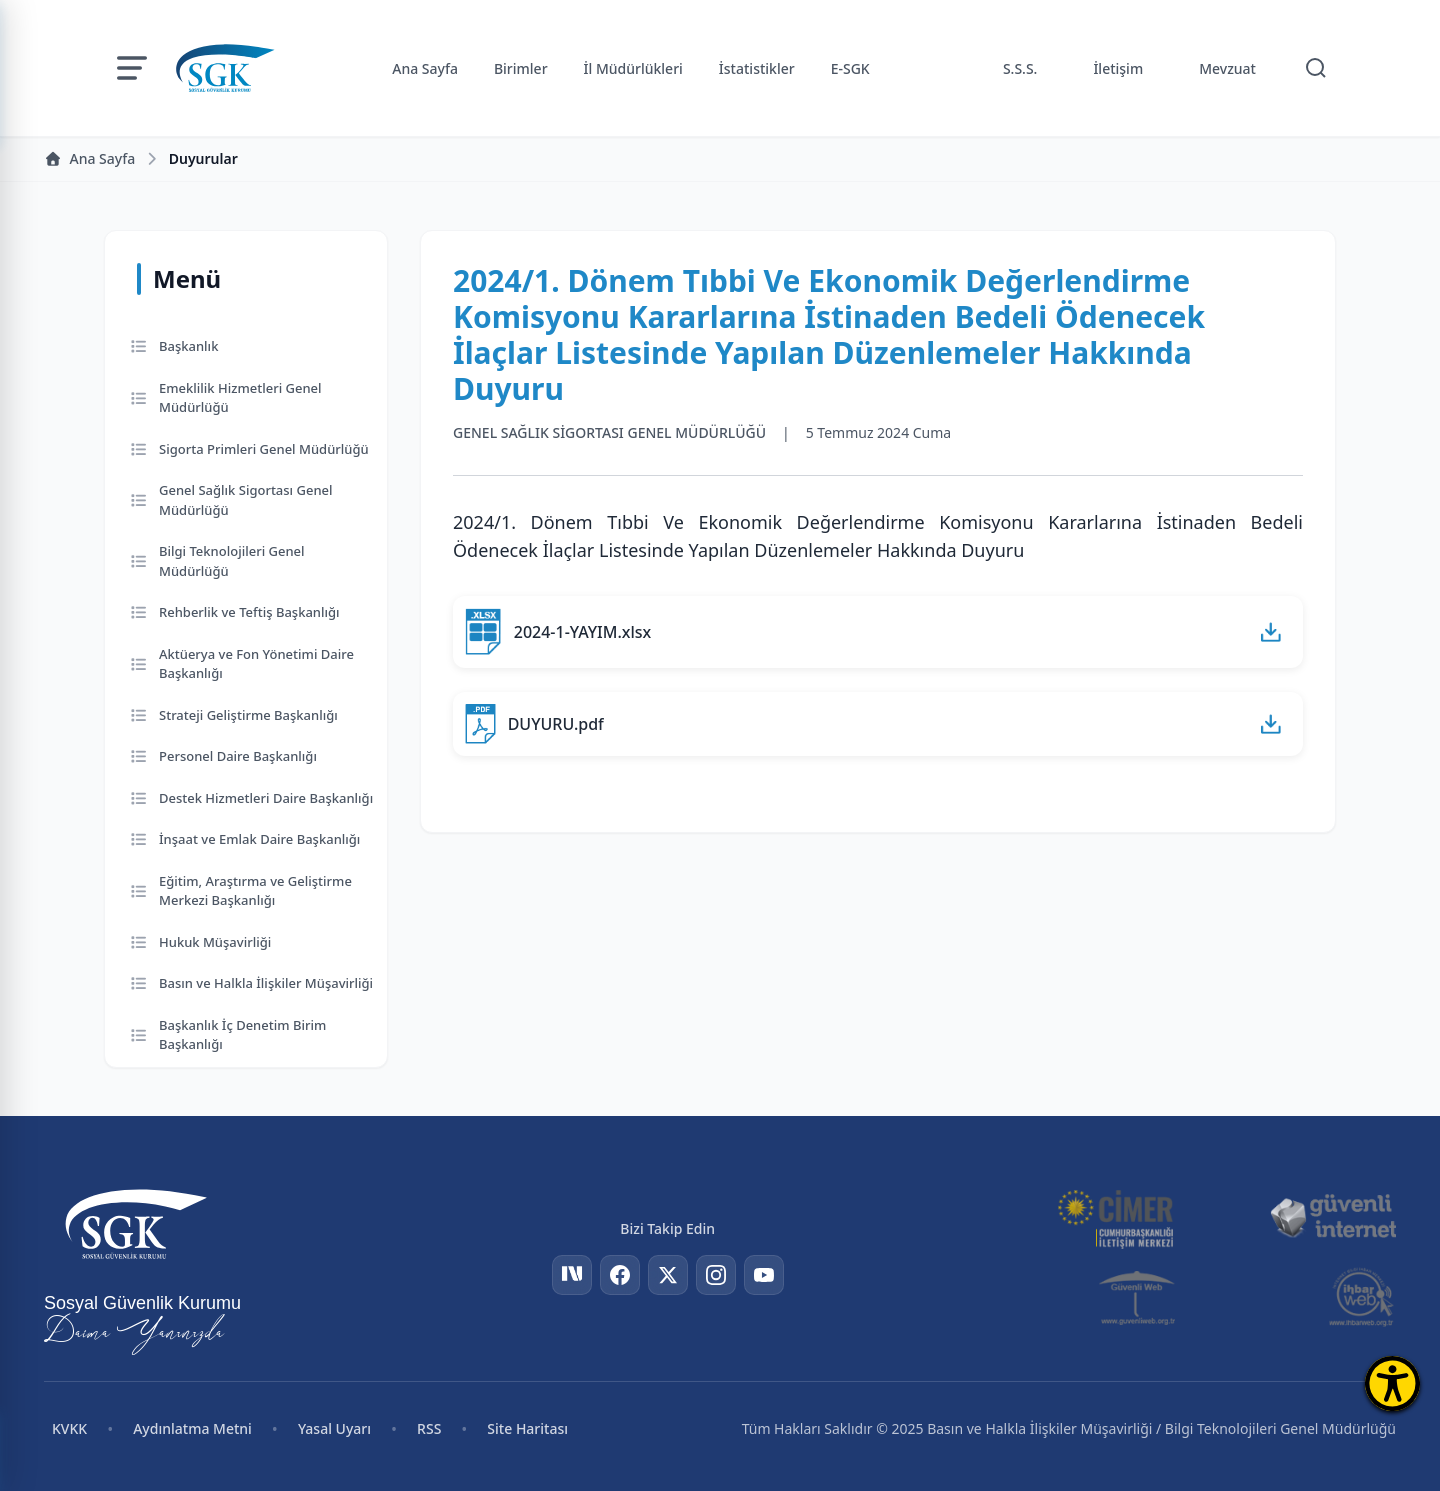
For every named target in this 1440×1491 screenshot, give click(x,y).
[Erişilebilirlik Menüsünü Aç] (1392, 1383)
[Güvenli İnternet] (1333, 1217)
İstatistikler (757, 68)
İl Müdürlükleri (633, 68)
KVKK (69, 1428)
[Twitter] (668, 1275)
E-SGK (850, 68)
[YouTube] (764, 1275)
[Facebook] (620, 1275)
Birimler (521, 68)
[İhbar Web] (1361, 1297)
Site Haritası (527, 1428)
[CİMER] (1115, 1217)
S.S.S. (1020, 68)
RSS (429, 1428)
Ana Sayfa (425, 68)
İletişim (1118, 68)
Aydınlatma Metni (192, 1428)
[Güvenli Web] (1138, 1297)
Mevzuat (1227, 68)
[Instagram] (716, 1275)
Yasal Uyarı (334, 1428)
